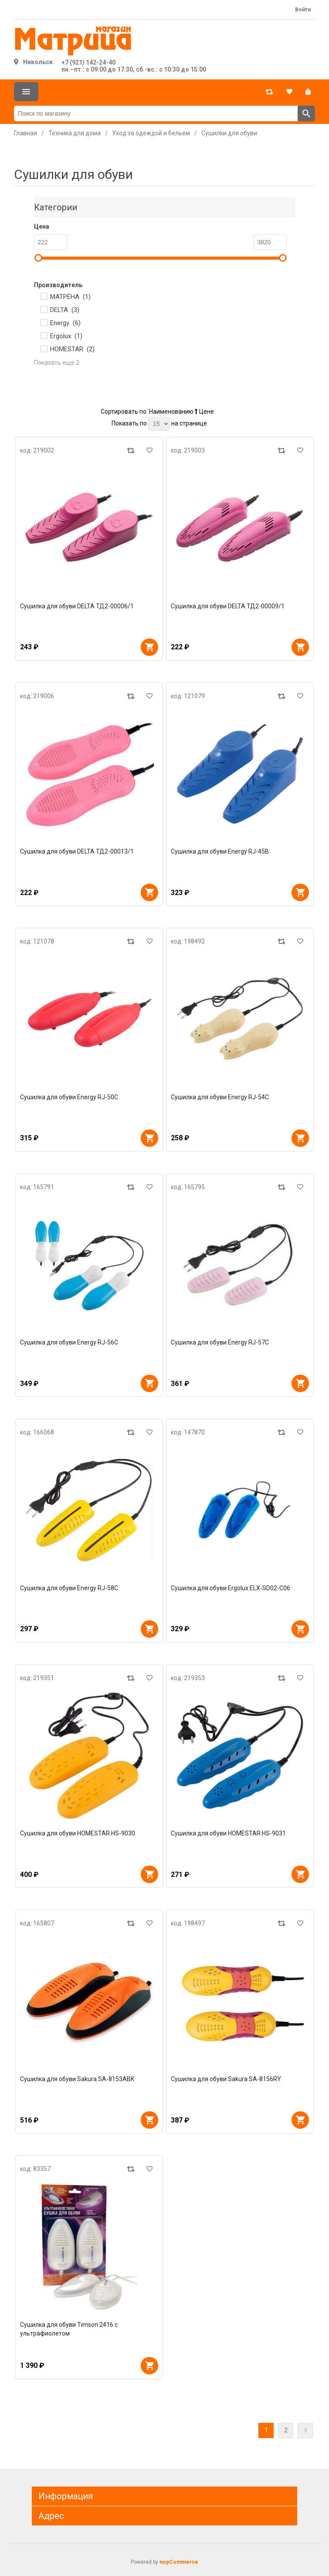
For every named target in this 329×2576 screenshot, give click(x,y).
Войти (303, 10)
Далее (305, 2430)
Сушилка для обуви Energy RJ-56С (69, 1342)
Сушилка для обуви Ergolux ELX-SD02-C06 (230, 1588)
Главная (25, 133)
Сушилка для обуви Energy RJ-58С (69, 1588)
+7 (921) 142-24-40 (88, 62)
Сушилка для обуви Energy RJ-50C (69, 1097)
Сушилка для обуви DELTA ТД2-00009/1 (228, 606)
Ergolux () (66, 336)
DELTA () (64, 310)
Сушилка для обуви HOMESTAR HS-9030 (77, 1833)
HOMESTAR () (72, 349)
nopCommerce (178, 2562)
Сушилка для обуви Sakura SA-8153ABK (77, 2078)
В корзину (149, 647)
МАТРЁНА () (70, 297)
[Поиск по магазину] (156, 113)
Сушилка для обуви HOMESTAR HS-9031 (228, 1833)
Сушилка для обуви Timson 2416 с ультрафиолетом (69, 2329)
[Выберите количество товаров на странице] (159, 424)
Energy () (65, 323)
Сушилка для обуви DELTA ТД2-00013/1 (77, 851)
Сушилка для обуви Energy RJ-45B (220, 851)
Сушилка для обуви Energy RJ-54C (220, 1097)
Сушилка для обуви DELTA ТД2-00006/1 (77, 606)
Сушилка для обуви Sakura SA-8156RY (226, 2078)
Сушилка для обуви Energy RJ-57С (220, 1342)
